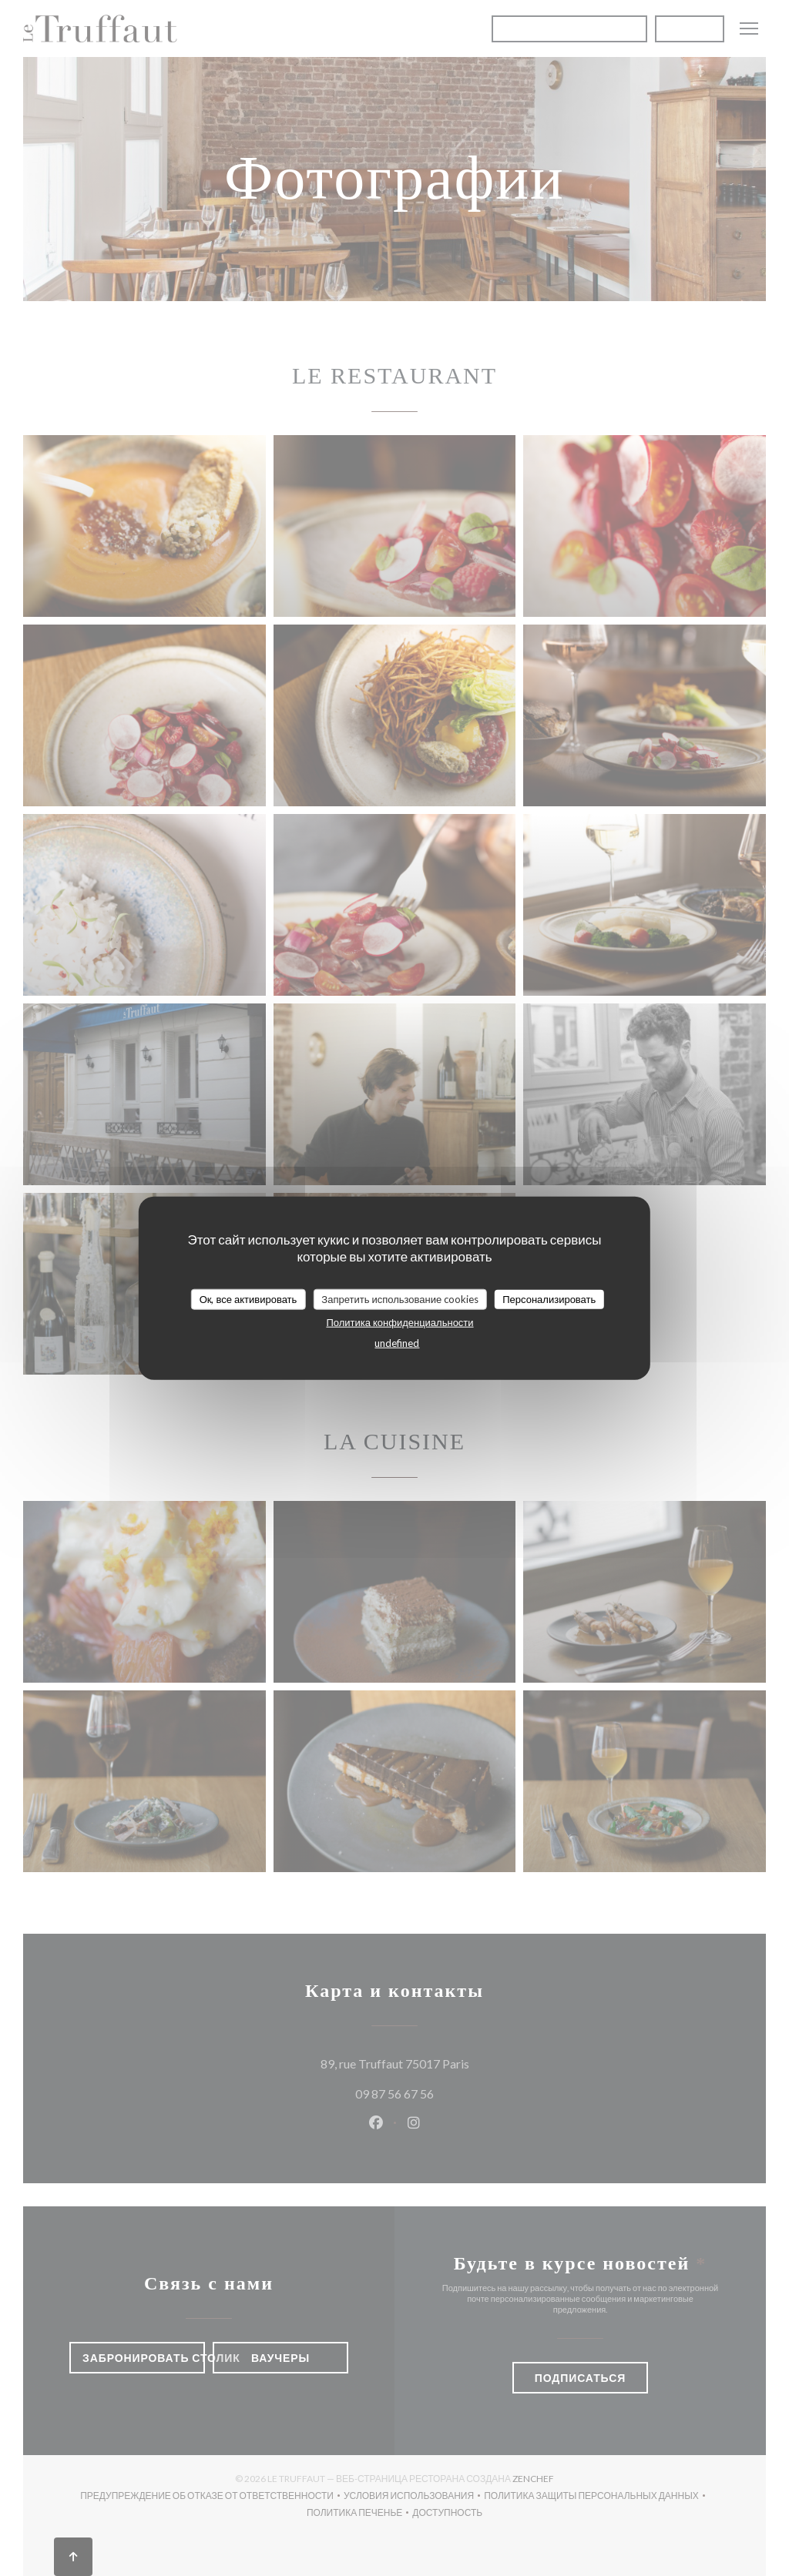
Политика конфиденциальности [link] (399, 1322)
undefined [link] (396, 1343)
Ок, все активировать (248, 1298)
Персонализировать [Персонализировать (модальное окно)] (549, 1298)
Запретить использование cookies (399, 1298)
